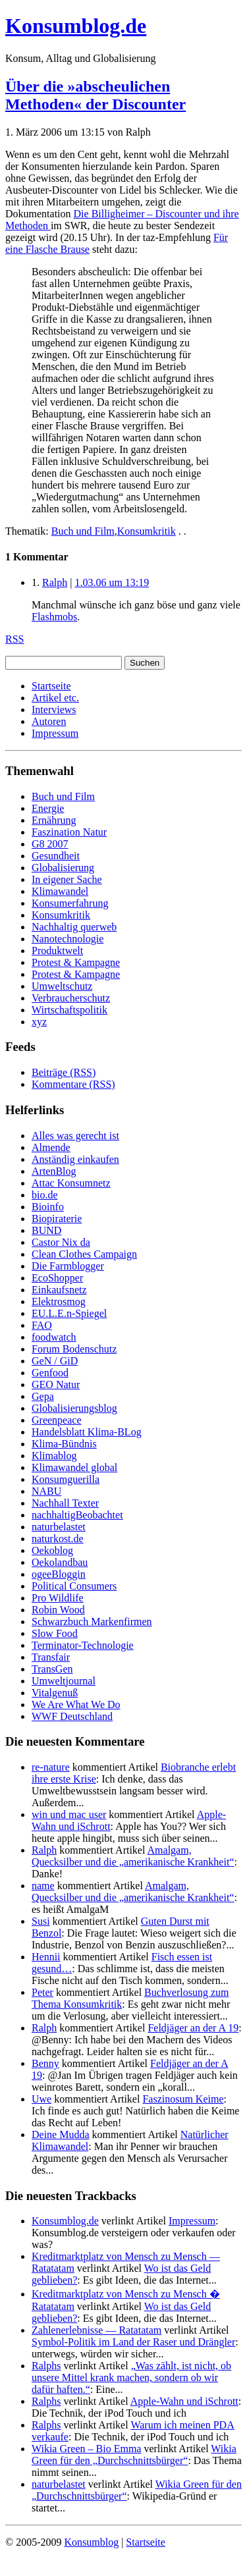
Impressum (55, 733)
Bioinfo (48, 1206)
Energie (48, 808)
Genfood (50, 1372)
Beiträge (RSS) (64, 1072)
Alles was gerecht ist (75, 1135)
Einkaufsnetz (59, 1289)
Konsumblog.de (65, 2220)
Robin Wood (58, 1609)
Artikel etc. (55, 697)
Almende (51, 1147)
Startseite (51, 685)
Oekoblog (52, 1550)
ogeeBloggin (59, 1574)
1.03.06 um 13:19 (111, 582)
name (43, 1885)
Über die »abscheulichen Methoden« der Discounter (95, 95)
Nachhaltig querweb (74, 926)
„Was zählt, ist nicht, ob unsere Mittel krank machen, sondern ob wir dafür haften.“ (131, 2377)
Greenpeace (57, 1420)
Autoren (49, 721)
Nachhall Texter (65, 1503)
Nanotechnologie (67, 938)
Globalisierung (63, 867)
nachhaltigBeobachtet (77, 1514)
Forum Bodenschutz (74, 1349)
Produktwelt (57, 950)
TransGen (52, 1669)
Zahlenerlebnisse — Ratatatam (96, 2330)
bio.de (45, 1194)
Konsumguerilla (65, 1479)
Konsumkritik (146, 531)
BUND (46, 1230)
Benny (45, 2063)
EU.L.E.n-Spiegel (69, 1313)
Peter (42, 1992)
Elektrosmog (59, 1301)
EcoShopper (57, 1277)
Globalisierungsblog (74, 1408)
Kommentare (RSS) (73, 1084)
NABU (46, 1491)
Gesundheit (56, 855)
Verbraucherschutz (71, 998)
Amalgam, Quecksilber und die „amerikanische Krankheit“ (133, 1855)
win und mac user (69, 1814)
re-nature (51, 1767)
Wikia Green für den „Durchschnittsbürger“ (134, 2454)
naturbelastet (59, 1526)
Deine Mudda (61, 2134)
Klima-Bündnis (64, 1443)
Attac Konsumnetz (71, 1183)
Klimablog (54, 1455)
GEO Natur (56, 1384)
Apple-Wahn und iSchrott (184, 2401)
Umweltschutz (62, 986)
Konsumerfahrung (70, 903)
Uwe (41, 2099)
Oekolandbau (60, 1562)
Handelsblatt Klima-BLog (87, 1431)
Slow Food (55, 1633)
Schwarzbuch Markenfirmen (92, 1621)
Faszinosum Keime (182, 2099)
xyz (39, 1021)
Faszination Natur (69, 832)
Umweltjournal (64, 1680)
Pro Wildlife (58, 1597)
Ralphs (46, 2365)
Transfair (51, 1657)
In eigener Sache (67, 879)
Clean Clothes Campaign (84, 1254)
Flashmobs (54, 616)
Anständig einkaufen (75, 1159)
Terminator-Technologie (83, 1645)
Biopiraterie (57, 1218)
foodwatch (54, 1337)
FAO (42, 1325)
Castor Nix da (61, 1242)
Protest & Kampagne (76, 962)
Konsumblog (91, 2542)
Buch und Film (83, 531)
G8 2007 (50, 843)
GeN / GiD (55, 1360)
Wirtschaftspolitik (69, 1009)
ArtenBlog (54, 1171)
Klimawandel (60, 891)
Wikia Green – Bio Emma (86, 2448)
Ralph (54, 582)
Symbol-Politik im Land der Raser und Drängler (133, 2342)
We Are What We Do (76, 1704)
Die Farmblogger (68, 1266)
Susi (41, 1921)
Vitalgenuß (55, 1692)
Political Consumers (74, 1586)
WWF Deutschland (72, 1716)
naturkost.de (58, 1538)
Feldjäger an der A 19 (193, 2027)
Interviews (54, 709)
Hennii (46, 1956)
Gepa (43, 1396)
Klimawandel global (74, 1467)
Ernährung (54, 820)
